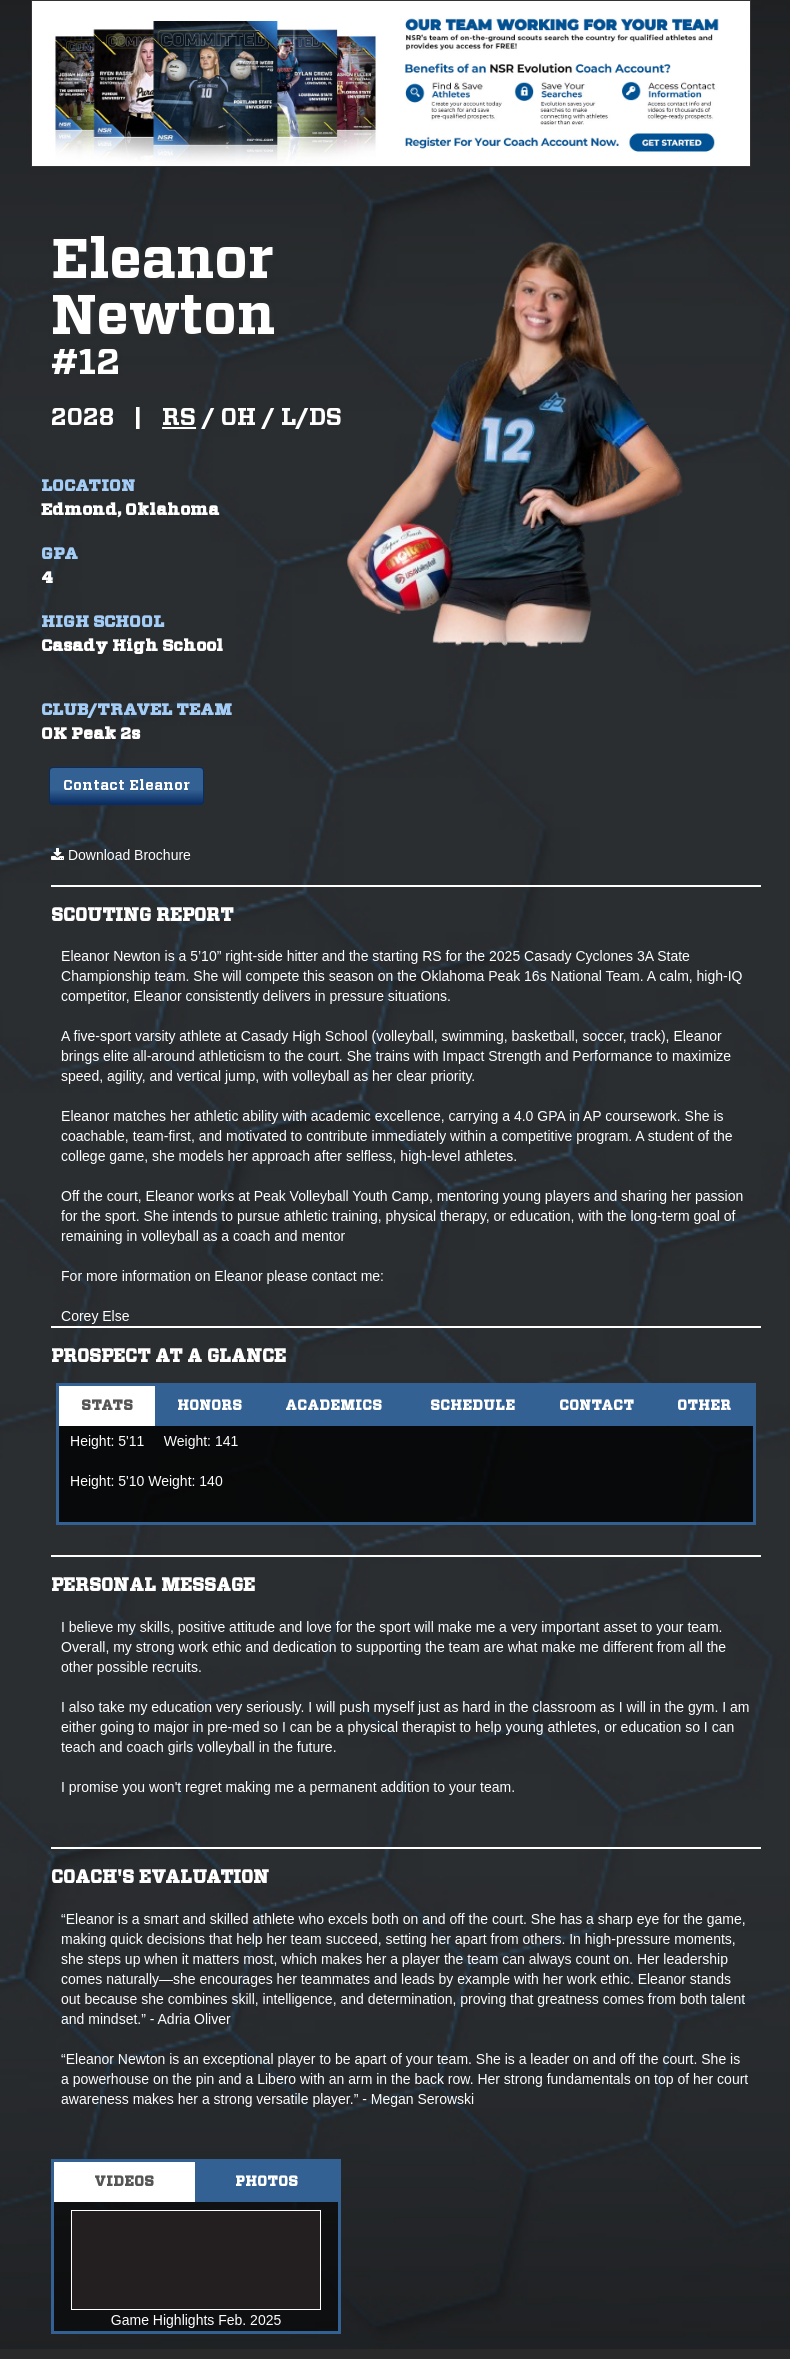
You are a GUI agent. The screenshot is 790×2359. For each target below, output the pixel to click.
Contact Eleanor (126, 786)
